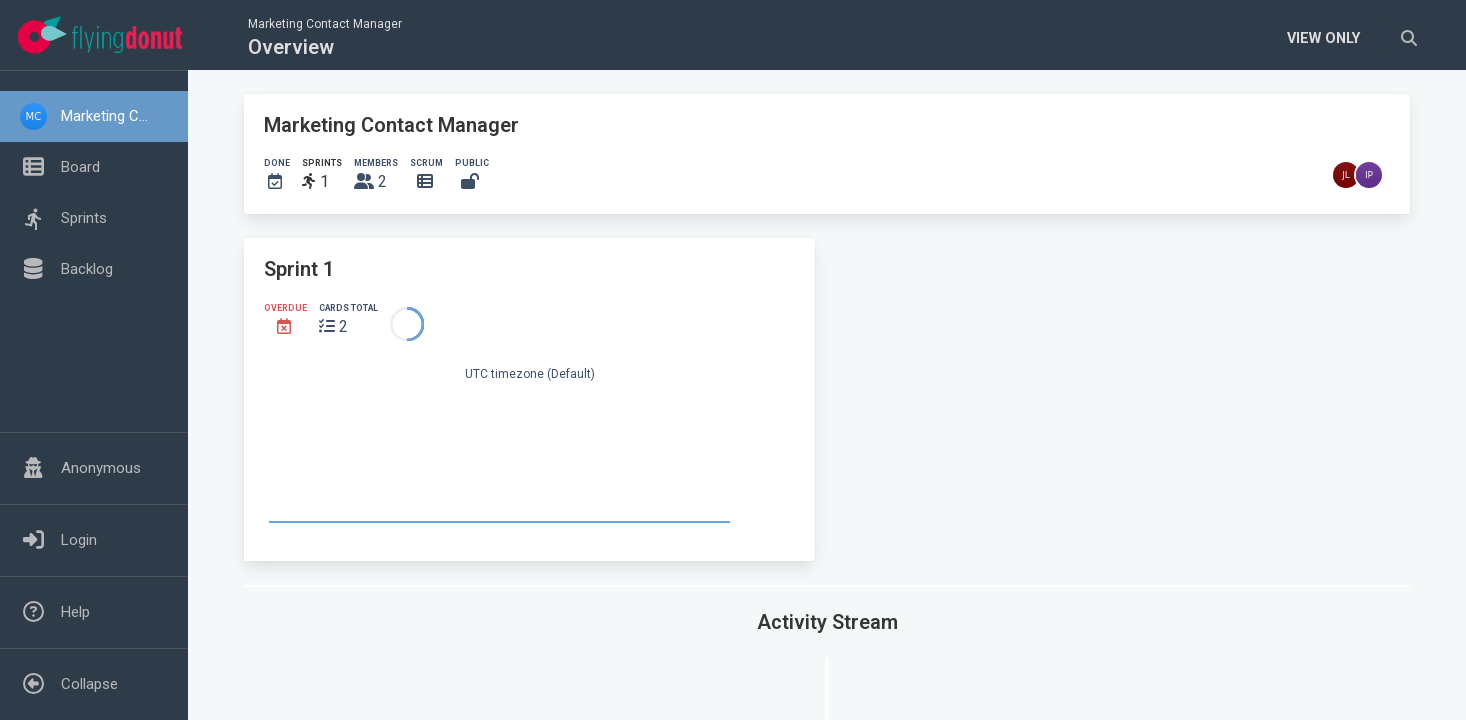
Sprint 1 (299, 269)
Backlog (87, 269)
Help (75, 612)
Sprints (84, 218)
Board (80, 167)
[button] (94, 116)
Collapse (89, 684)
